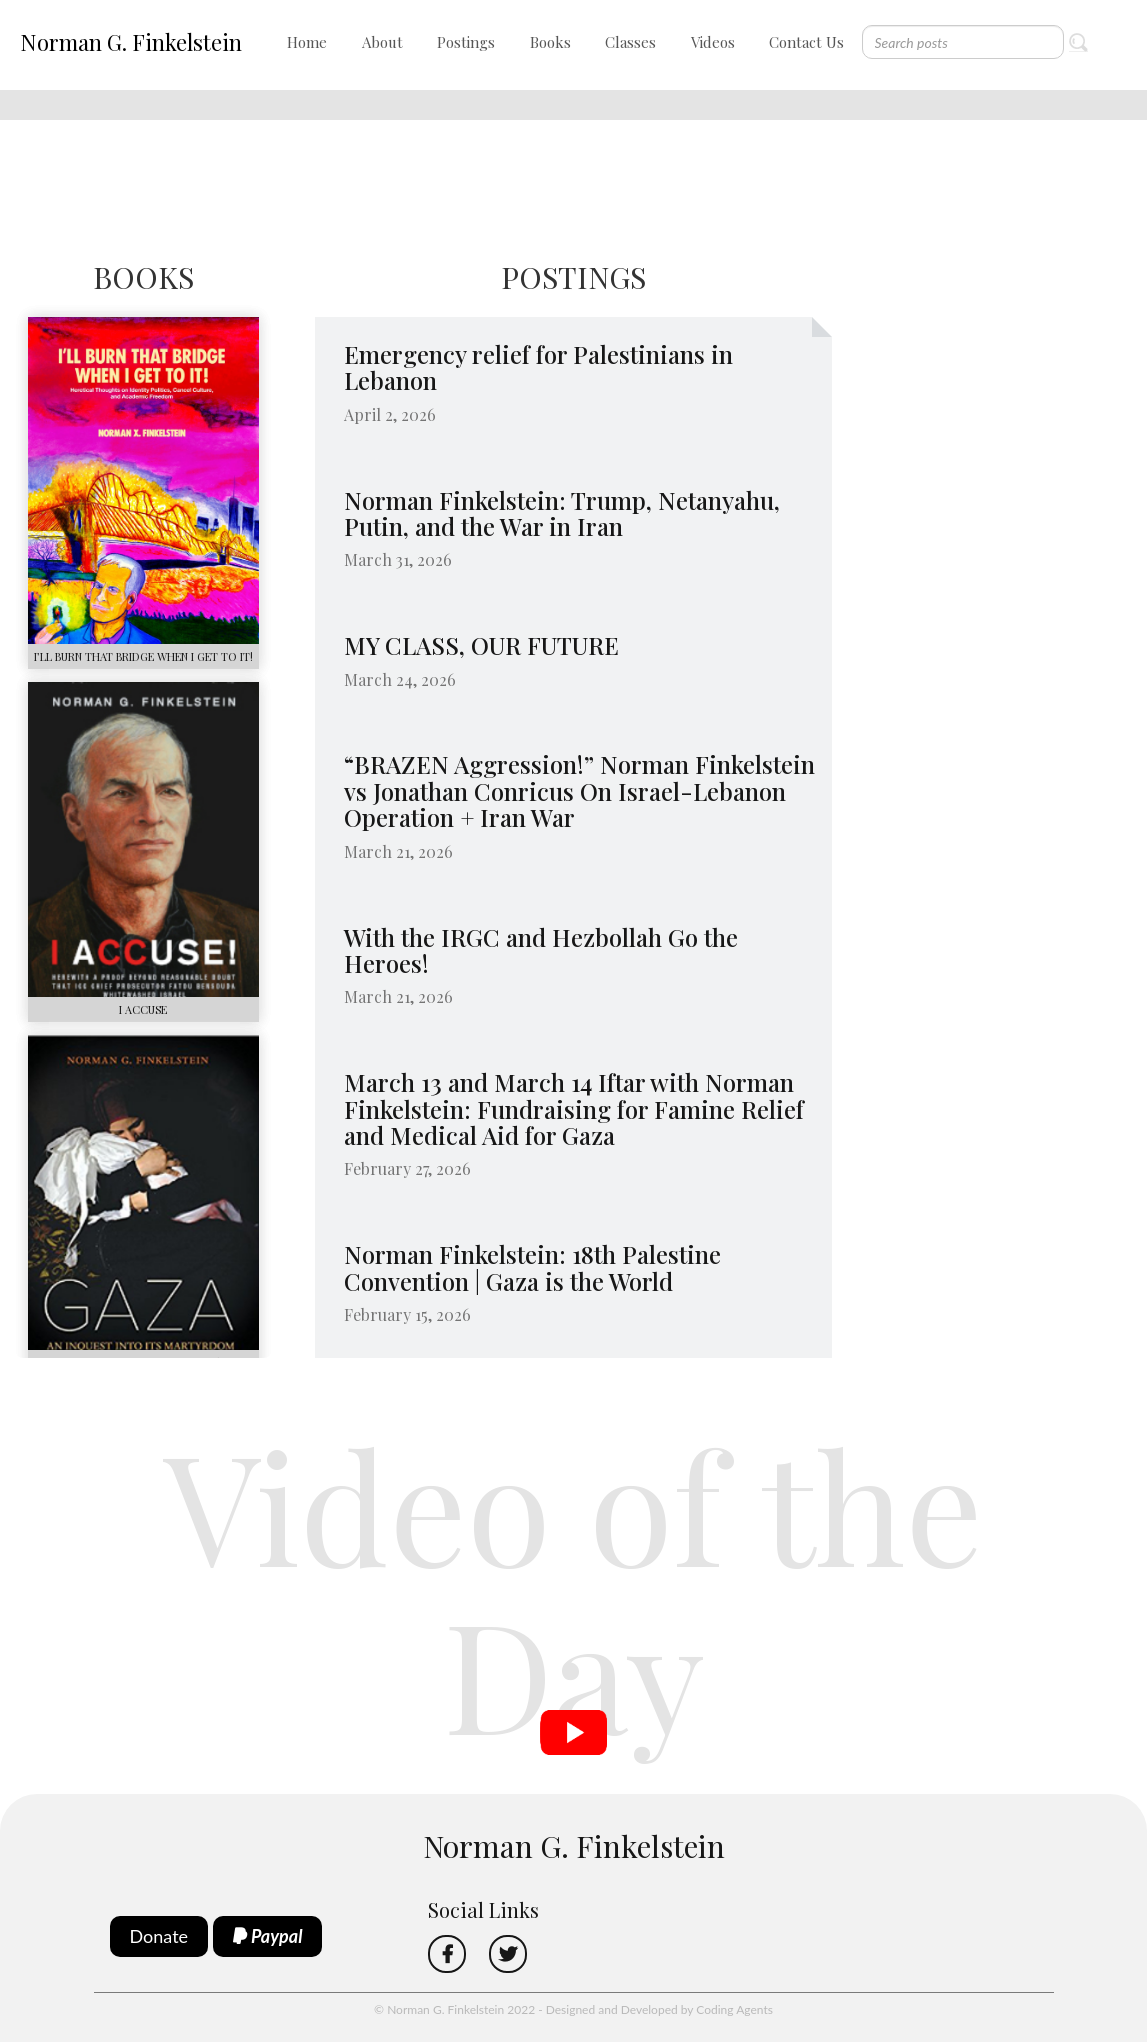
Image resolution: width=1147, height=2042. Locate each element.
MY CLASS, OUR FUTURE (481, 645)
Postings (466, 42)
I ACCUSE (143, 1009)
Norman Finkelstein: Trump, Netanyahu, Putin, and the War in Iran (562, 513)
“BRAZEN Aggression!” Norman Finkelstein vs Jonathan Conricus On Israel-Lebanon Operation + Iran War (579, 790)
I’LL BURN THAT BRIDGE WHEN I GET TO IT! (143, 656)
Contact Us (806, 42)
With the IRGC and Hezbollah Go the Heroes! (541, 950)
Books (550, 42)
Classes (630, 42)
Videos (713, 42)
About (382, 42)
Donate (159, 1936)
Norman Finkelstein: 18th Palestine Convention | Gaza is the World (532, 1267)
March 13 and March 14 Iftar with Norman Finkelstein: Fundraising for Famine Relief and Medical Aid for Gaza (574, 1108)
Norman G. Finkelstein (131, 42)
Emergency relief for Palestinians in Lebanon (538, 367)
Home (307, 42)
